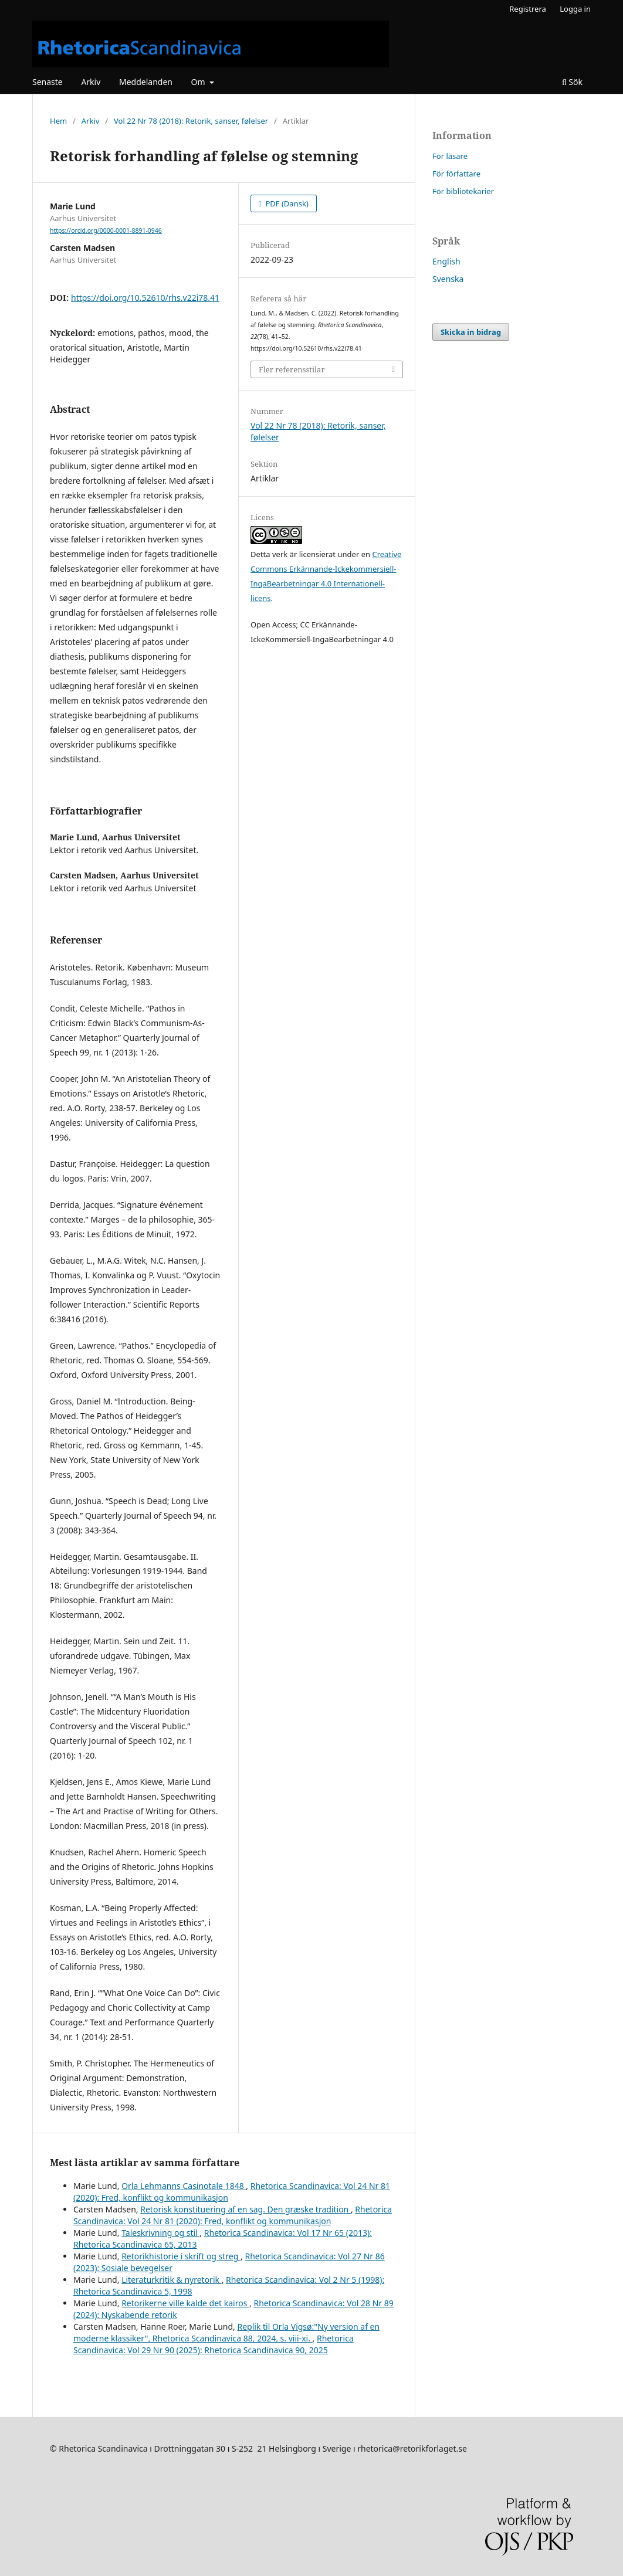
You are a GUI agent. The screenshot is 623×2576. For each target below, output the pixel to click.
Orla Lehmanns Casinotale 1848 (183, 2185)
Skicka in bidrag (471, 332)
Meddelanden (145, 81)
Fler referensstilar (292, 369)
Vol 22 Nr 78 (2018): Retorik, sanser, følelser (191, 121)
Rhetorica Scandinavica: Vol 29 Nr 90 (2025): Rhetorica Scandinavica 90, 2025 (213, 2344)
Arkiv (90, 81)
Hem (58, 121)
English (446, 261)
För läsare (450, 156)
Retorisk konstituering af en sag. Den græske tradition (245, 2209)
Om (199, 81)
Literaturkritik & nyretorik (171, 2279)
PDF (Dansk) (286, 203)
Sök (572, 81)
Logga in (575, 9)
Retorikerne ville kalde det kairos (185, 2303)
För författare (456, 173)
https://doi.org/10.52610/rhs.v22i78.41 (145, 297)
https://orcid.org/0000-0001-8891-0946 (106, 230)
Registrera (527, 9)
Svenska (447, 278)
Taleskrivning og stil (160, 2232)
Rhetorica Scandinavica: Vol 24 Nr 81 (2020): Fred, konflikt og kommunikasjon (232, 2215)
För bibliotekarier (463, 191)
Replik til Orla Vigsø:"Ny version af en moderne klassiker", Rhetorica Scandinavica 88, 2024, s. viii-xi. (226, 2332)
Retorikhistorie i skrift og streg (181, 2256)
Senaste (47, 81)
